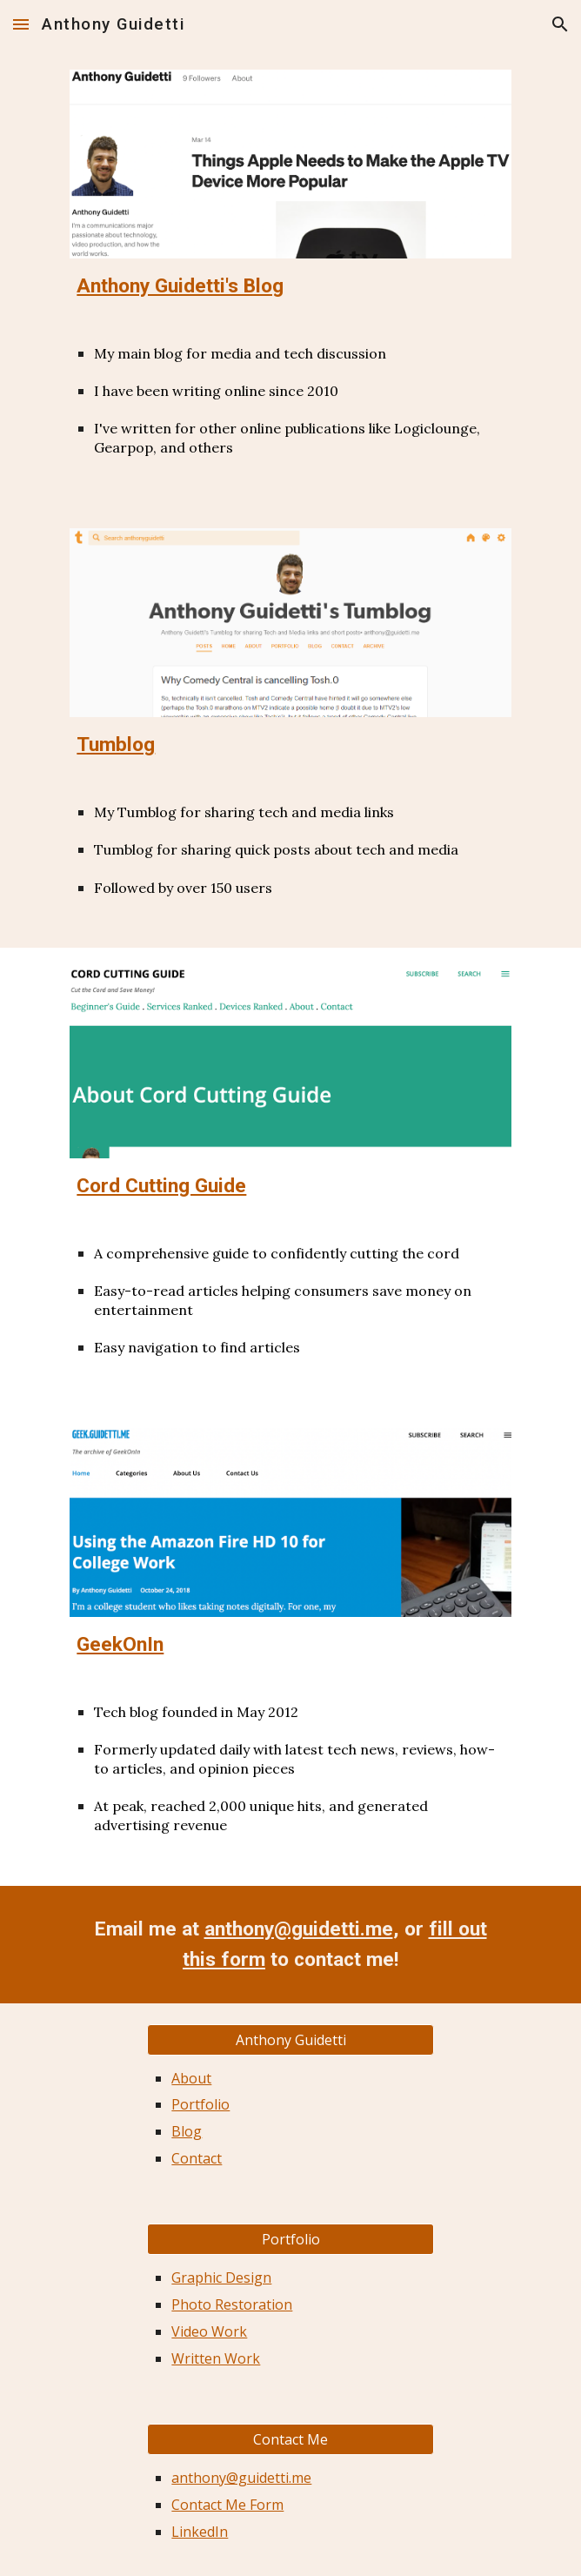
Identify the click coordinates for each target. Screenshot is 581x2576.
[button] (21, 24)
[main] (290, 285)
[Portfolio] (290, 2239)
